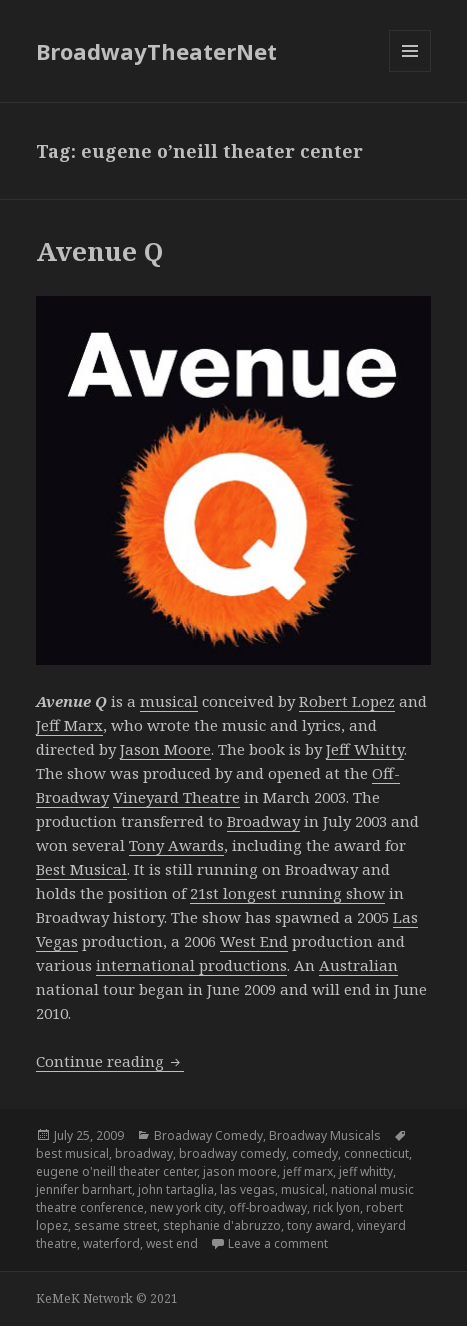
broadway (144, 1153)
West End (254, 941)
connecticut (376, 1153)
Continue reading (110, 1061)
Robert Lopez (347, 701)
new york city (186, 1207)
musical (169, 701)
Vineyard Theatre (176, 797)
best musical (72, 1153)
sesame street (115, 1225)
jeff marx (308, 1171)
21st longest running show (287, 893)
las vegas (247, 1189)
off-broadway (268, 1207)
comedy (315, 1153)
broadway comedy (232, 1153)
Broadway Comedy (208, 1135)
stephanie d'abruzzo (222, 1225)
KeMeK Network (84, 1298)
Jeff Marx (69, 725)
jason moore (240, 1171)
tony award (319, 1225)
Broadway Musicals (325, 1135)
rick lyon (336, 1207)
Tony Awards (176, 845)
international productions (191, 965)
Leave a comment (278, 1243)
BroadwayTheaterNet (156, 51)
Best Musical (81, 869)
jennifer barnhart (84, 1189)
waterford (111, 1243)
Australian (358, 965)
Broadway (263, 821)
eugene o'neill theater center (116, 1171)
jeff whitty (366, 1171)
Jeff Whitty (365, 749)
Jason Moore (165, 749)
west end (172, 1243)
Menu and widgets (410, 71)
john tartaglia (176, 1189)
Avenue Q (99, 251)
